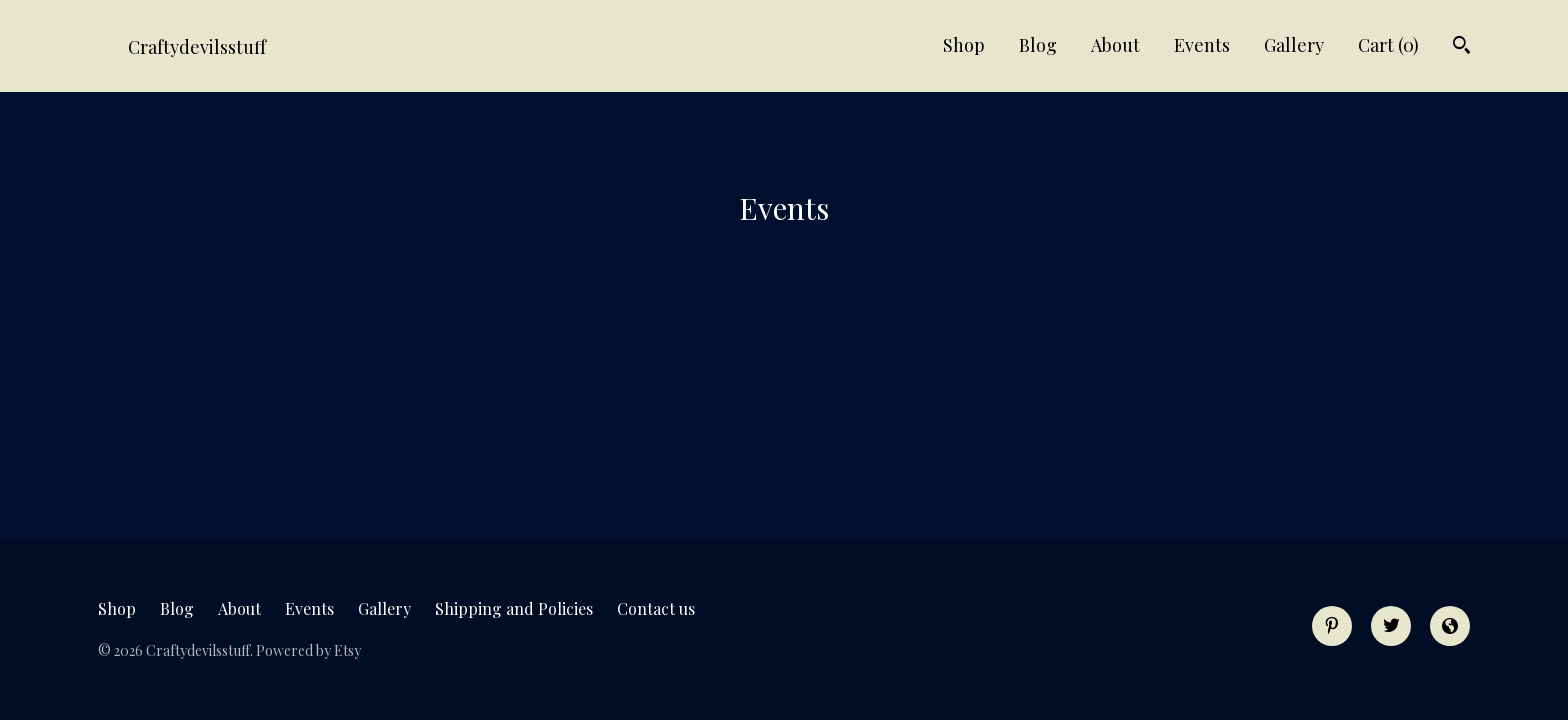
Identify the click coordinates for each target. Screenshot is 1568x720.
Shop (964, 45)
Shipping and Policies (514, 608)
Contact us (656, 608)
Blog (1038, 45)
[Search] (1461, 47)
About (1115, 45)
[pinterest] (1332, 626)
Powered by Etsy (308, 650)
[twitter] (1391, 626)
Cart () (1388, 45)
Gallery (1294, 45)
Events (1202, 45)
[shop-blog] (1450, 626)
